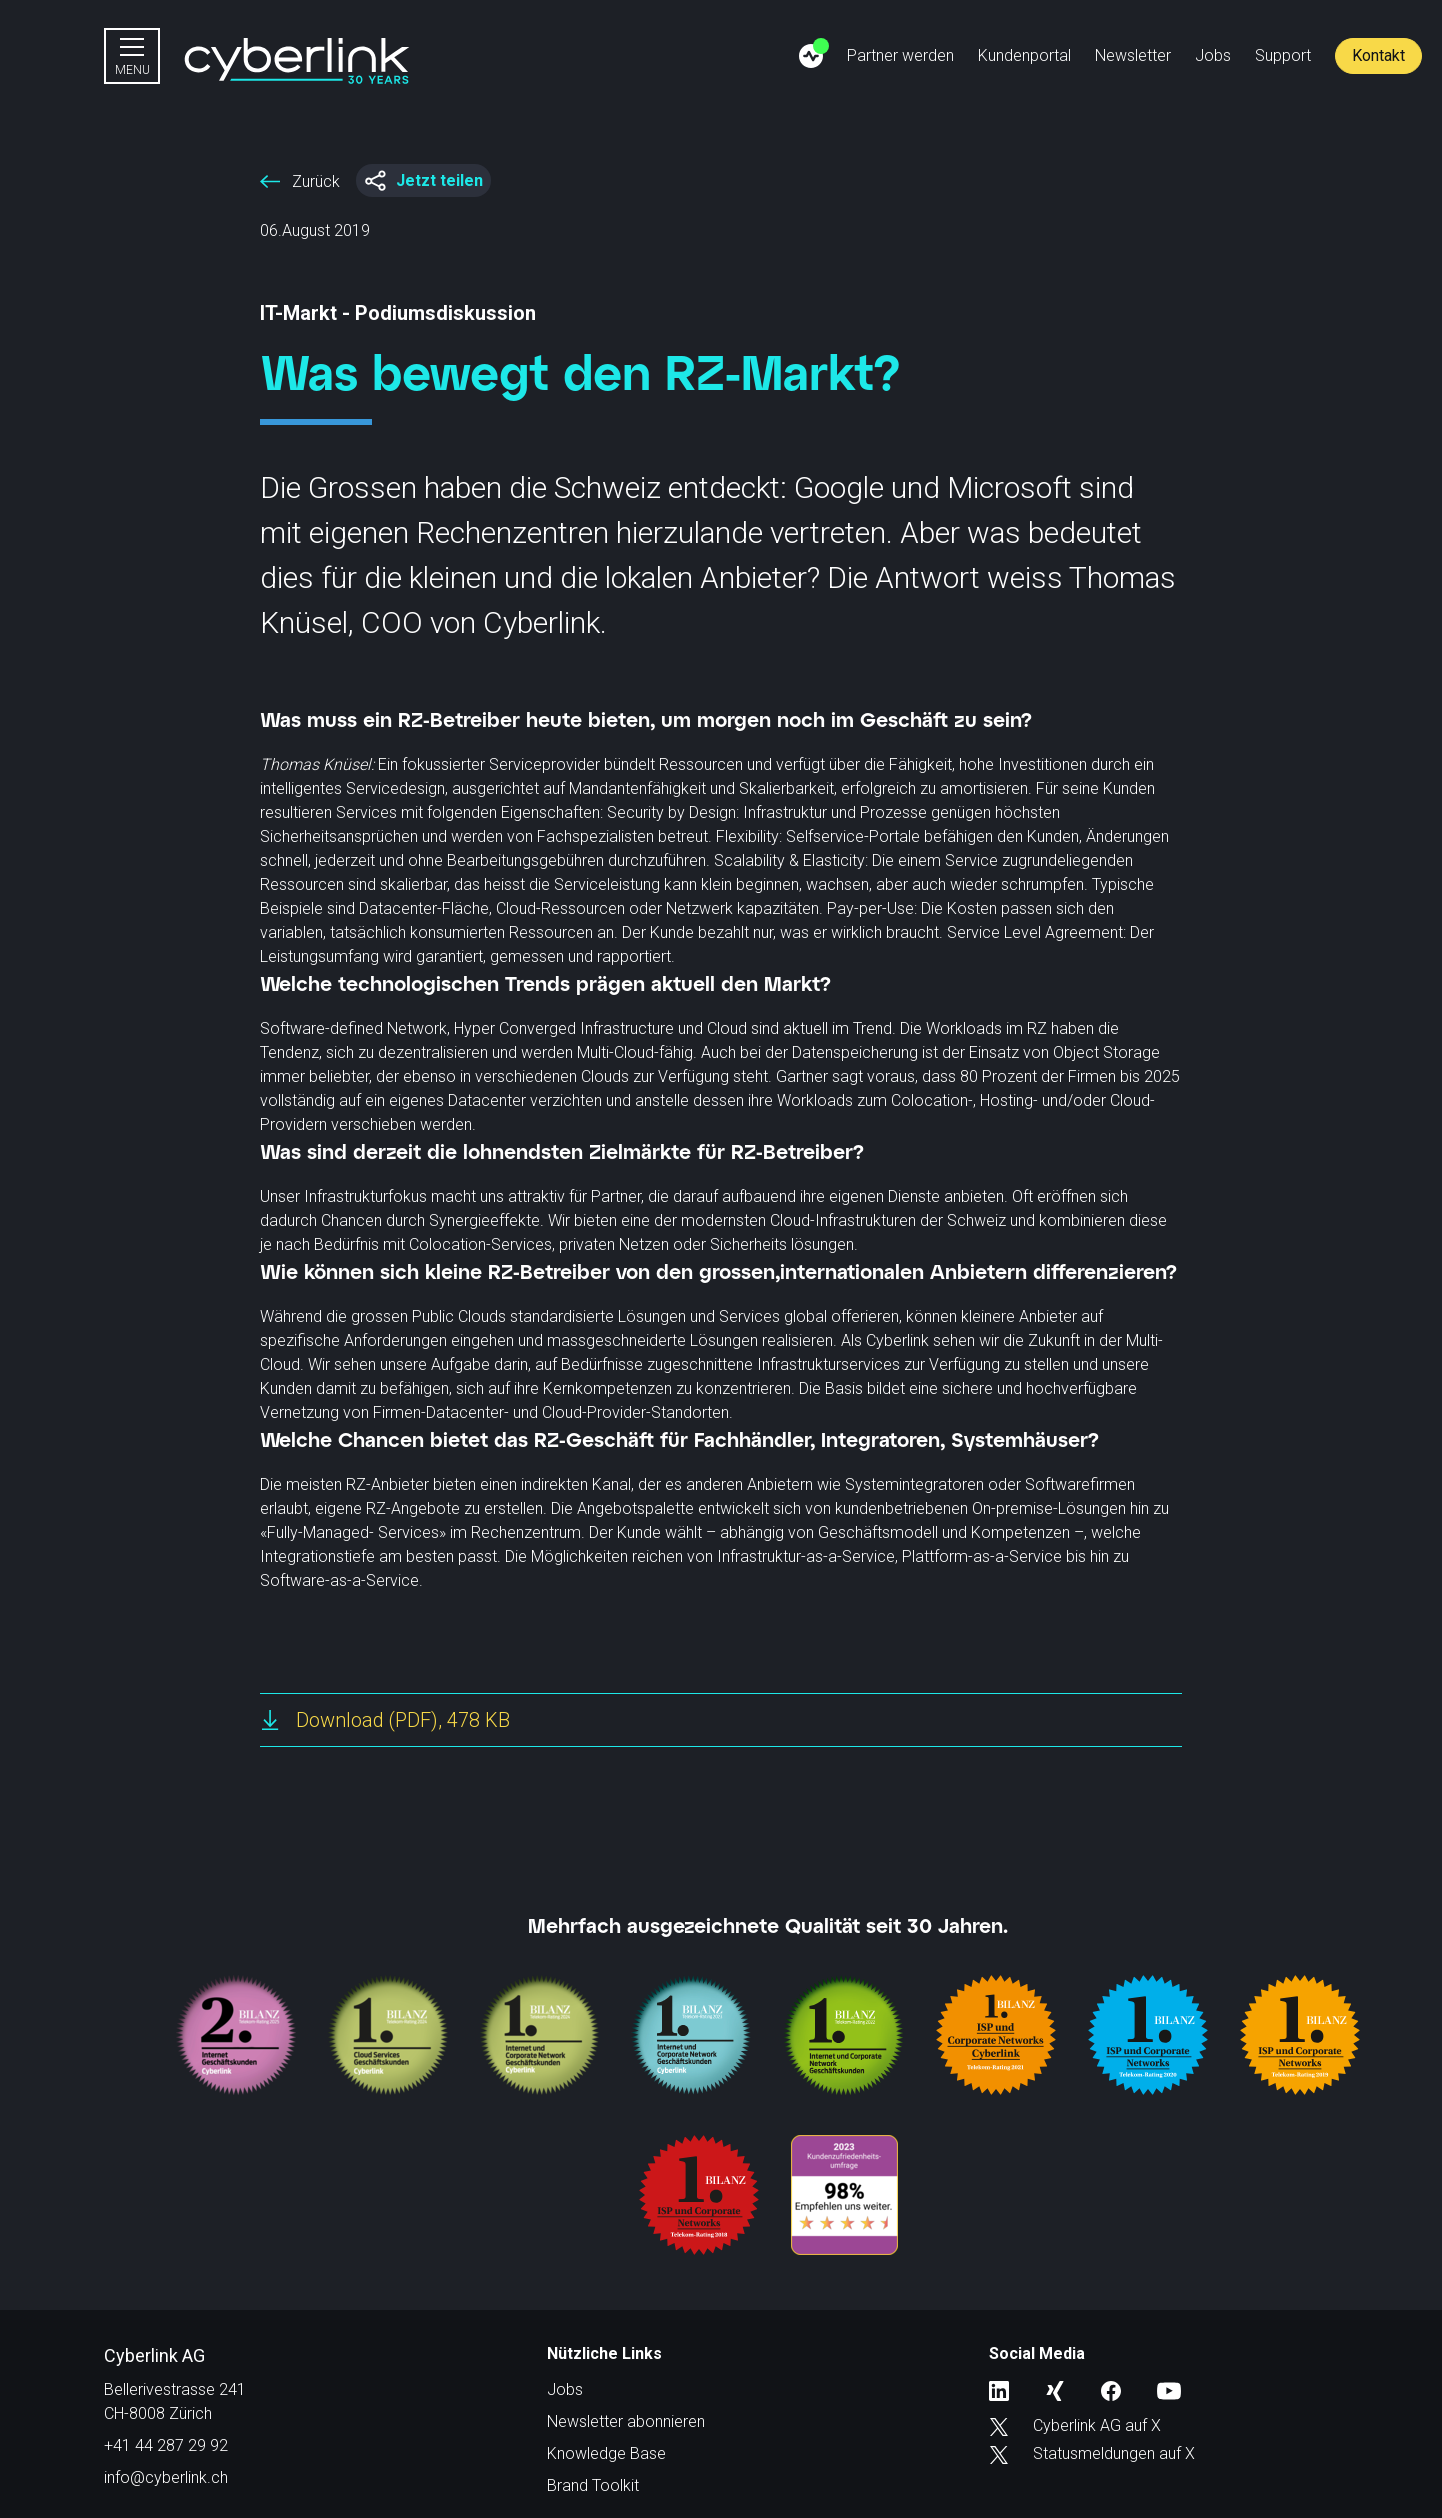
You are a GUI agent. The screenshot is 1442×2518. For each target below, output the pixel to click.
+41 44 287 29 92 (166, 2445)
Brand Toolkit (593, 2485)
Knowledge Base (606, 2453)
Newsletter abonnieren (626, 2421)
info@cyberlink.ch (166, 2477)
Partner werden (900, 55)
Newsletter (1133, 55)
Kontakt (1378, 55)
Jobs (1213, 55)
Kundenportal (1024, 55)
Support (1283, 55)
